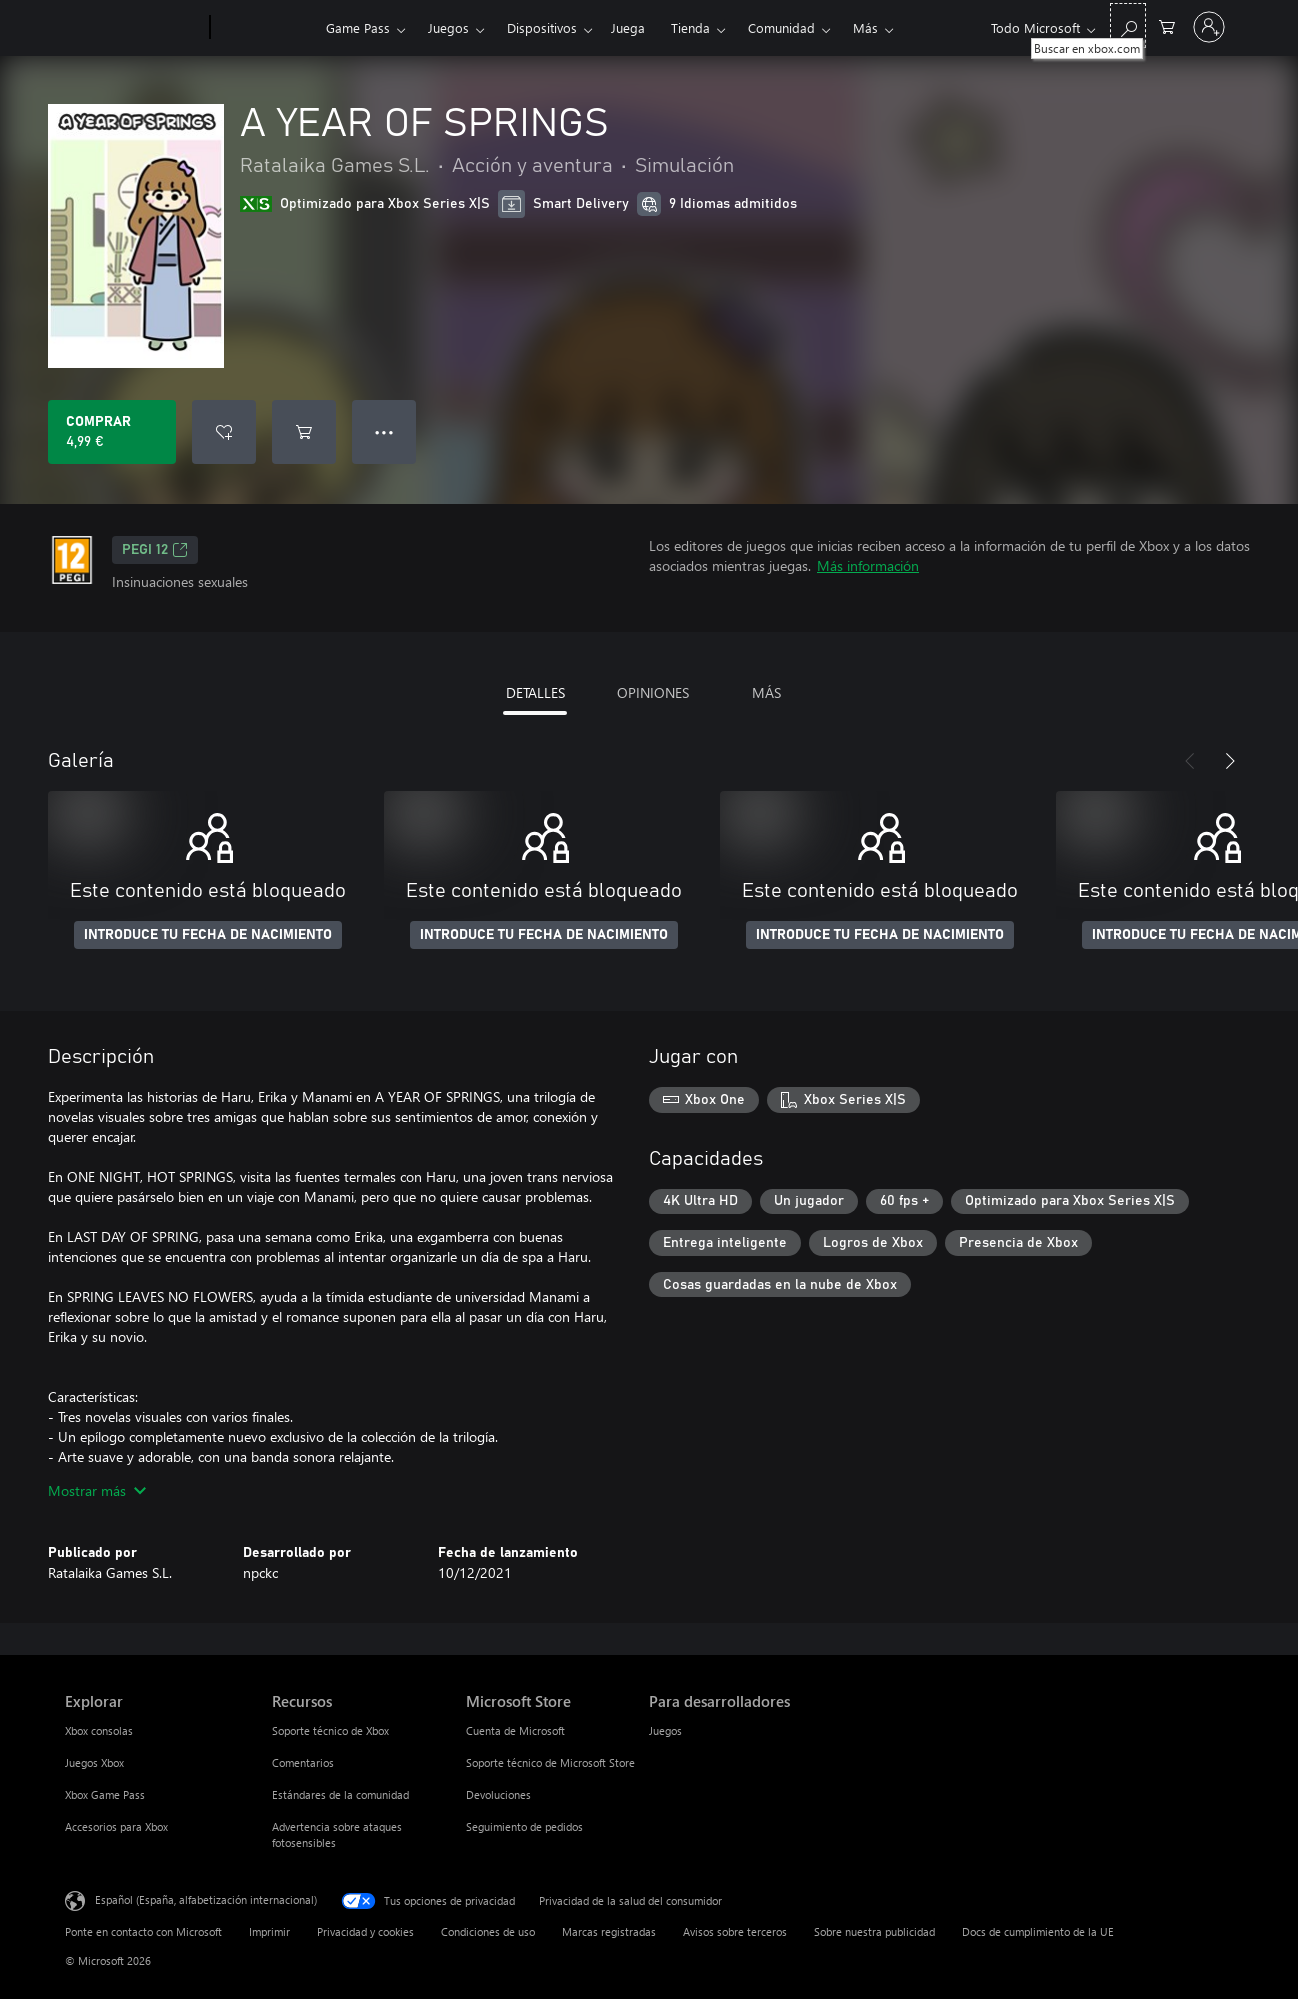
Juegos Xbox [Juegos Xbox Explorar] (94, 1762)
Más (865, 27)
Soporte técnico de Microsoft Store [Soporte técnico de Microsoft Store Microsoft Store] (550, 1762)
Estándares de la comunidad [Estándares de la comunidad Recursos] (340, 1794)
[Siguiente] (1230, 761)
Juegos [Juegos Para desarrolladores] (665, 1730)
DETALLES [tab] (535, 692)
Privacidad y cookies (365, 1931)
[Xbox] (265, 28)
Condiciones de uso (488, 1931)
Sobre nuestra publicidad (874, 1931)
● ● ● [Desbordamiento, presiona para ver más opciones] (384, 431)
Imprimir (269, 1931)
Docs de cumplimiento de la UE (1038, 1931)
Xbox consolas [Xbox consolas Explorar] (99, 1730)
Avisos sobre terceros (735, 1931)
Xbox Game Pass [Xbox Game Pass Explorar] (105, 1794)
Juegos (448, 27)
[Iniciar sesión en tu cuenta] (1209, 27)
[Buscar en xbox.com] (1128, 25)
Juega (628, 27)
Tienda (690, 27)
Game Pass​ (358, 27)
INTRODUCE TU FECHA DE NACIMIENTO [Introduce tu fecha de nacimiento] (208, 935)
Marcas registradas (609, 1931)
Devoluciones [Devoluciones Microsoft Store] (498, 1794)
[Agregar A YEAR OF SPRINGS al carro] (304, 432)
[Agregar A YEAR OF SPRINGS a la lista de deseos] (224, 432)
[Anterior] (1190, 761)
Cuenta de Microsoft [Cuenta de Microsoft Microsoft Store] (515, 1730)
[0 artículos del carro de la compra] (1167, 25)
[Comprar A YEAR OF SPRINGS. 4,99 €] (112, 432)
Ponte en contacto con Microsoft (143, 1931)
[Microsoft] (133, 28)
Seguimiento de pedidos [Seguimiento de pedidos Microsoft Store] (524, 1826)
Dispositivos (542, 27)
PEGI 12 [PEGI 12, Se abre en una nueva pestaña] (155, 550)
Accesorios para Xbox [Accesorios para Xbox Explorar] (116, 1826)
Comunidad (781, 27)
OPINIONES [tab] (653, 692)
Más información (868, 565)
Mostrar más (97, 1490)
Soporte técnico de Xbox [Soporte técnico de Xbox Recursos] (330, 1730)
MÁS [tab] (766, 692)
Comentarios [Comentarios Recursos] (303, 1762)
